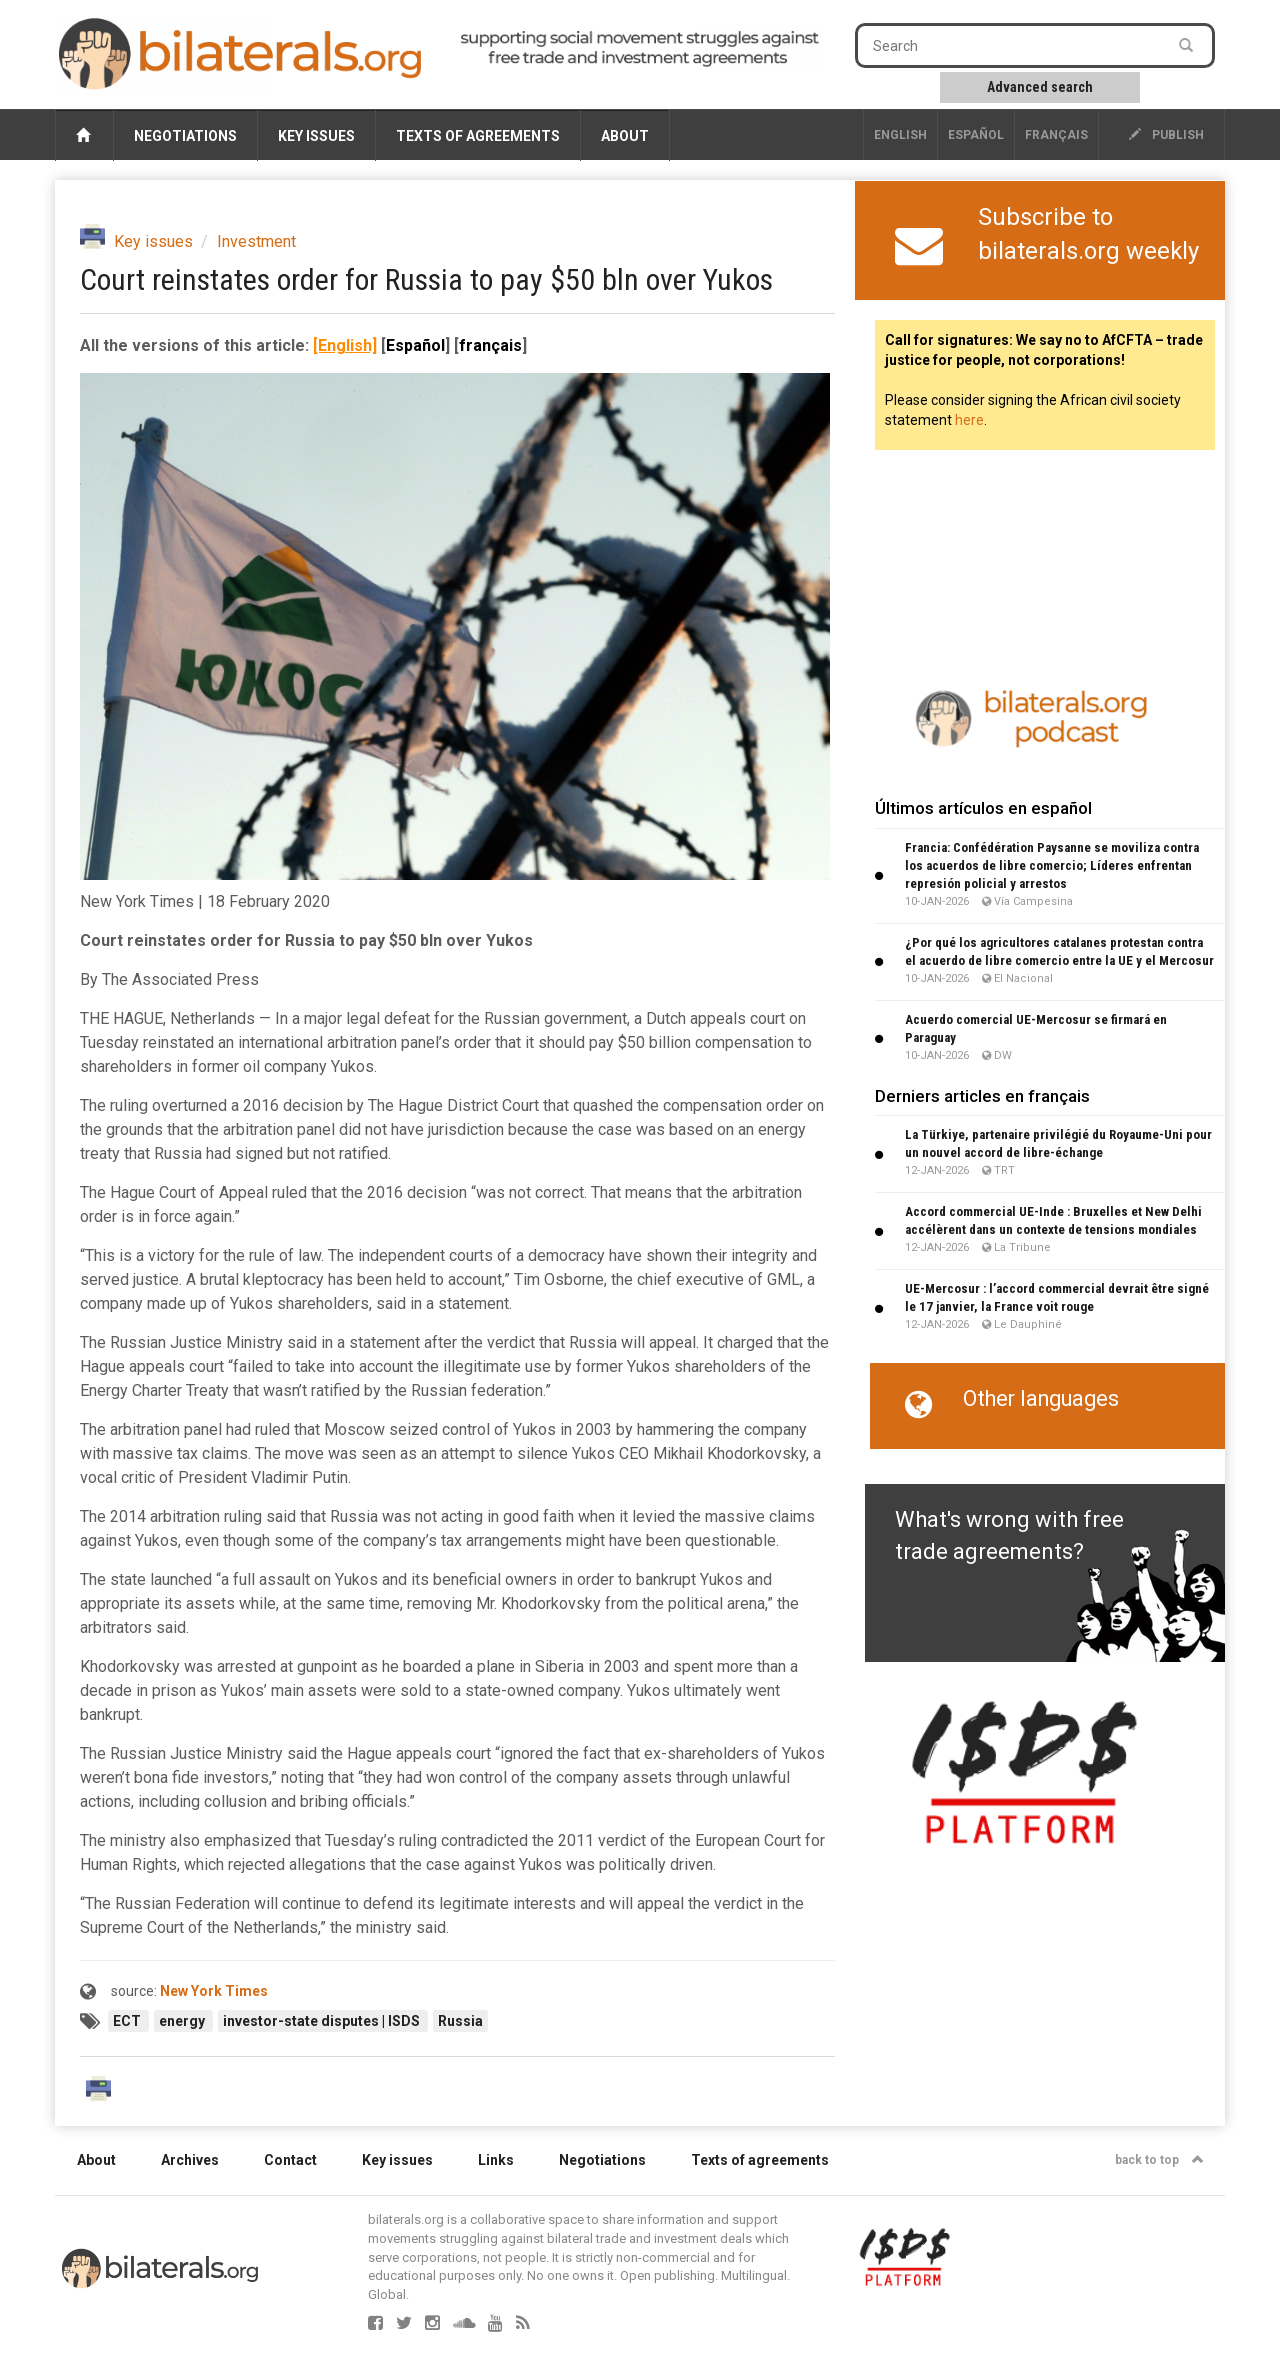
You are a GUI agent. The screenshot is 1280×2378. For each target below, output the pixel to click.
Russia (460, 2021)
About (625, 136)
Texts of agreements (478, 136)
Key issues (316, 136)
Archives (190, 2160)
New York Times (214, 1991)
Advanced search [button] (1040, 87)
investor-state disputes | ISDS (323, 2021)
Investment (256, 241)
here (969, 420)
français (1056, 135)
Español (976, 135)
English (900, 135)
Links (496, 2160)
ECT (128, 2021)
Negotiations (185, 136)
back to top (1159, 2160)
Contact (290, 2160)
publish (1166, 135)
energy (183, 2021)
